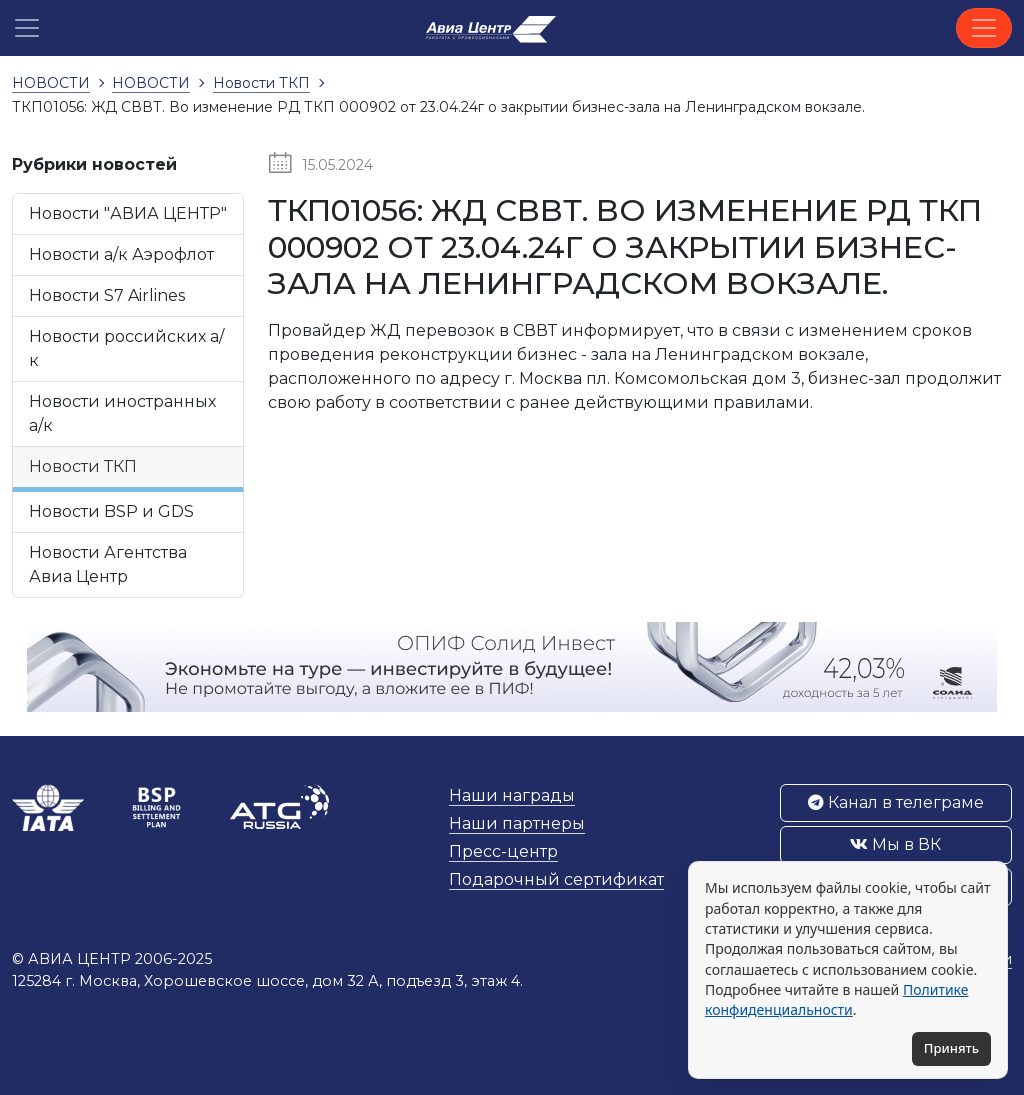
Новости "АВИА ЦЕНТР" (128, 213)
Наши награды (512, 795)
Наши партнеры (517, 823)
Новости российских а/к (126, 348)
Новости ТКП (83, 466)
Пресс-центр (503, 851)
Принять (951, 1048)
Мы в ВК (895, 844)
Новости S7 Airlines (107, 295)
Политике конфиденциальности (836, 999)
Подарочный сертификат (556, 879)
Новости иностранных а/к (122, 413)
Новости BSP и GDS (111, 511)
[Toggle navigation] (984, 28)
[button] (27, 28)
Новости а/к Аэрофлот (121, 254)
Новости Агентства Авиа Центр (108, 564)
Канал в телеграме (896, 802)
